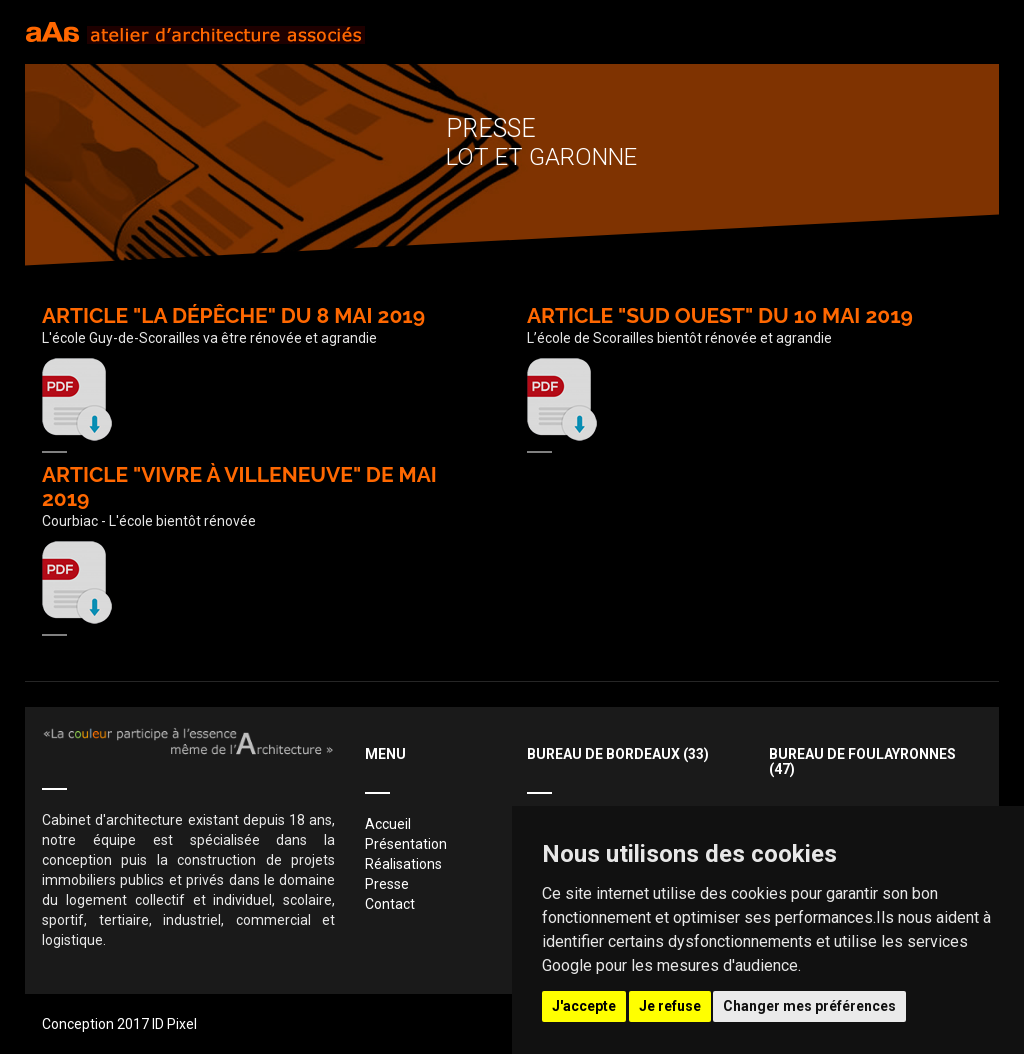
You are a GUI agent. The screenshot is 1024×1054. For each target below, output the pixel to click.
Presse (387, 884)
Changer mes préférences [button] (809, 1006)
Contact (390, 904)
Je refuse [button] (670, 1006)
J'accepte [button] (584, 1006)
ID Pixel (174, 1024)
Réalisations (403, 864)
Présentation (406, 844)
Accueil (388, 824)
